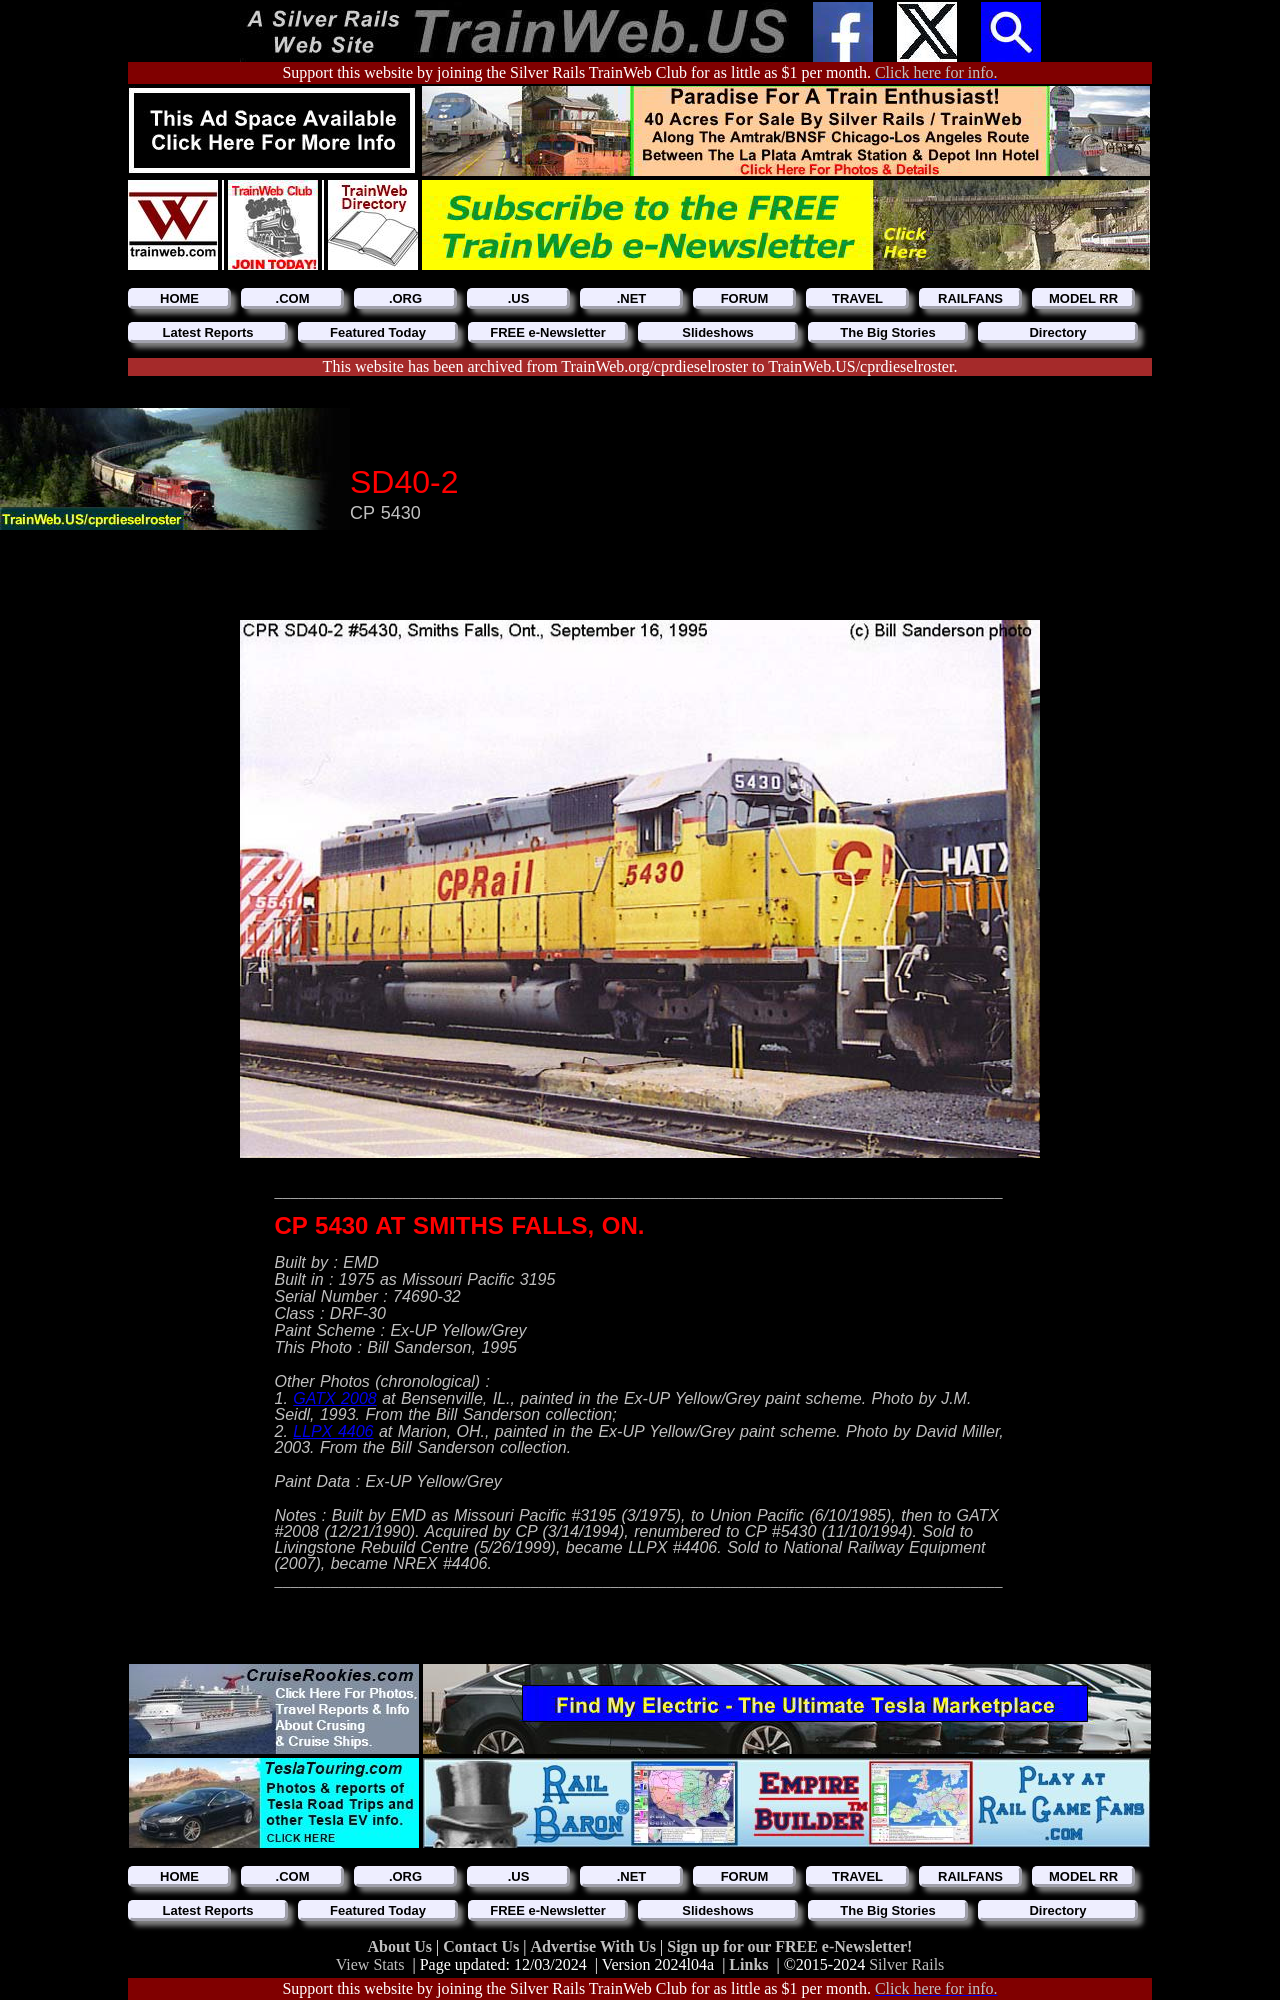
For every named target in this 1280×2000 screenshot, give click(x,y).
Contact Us (483, 1946)
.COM (293, 298)
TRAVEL (857, 298)
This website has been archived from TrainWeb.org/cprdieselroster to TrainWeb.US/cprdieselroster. (640, 366)
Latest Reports (207, 332)
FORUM (745, 298)
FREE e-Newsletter (548, 332)
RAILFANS (970, 298)
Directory (1057, 332)
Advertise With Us (595, 1946)
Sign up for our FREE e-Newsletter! (789, 1946)
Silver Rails (906, 1964)
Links (748, 1964)
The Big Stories (887, 332)
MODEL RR (1083, 298)
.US (519, 298)
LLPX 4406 (333, 1431)
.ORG (405, 298)
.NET (632, 298)
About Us (402, 1946)
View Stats (370, 1964)
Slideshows (718, 332)
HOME (179, 298)
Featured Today (378, 332)
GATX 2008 (334, 1398)
